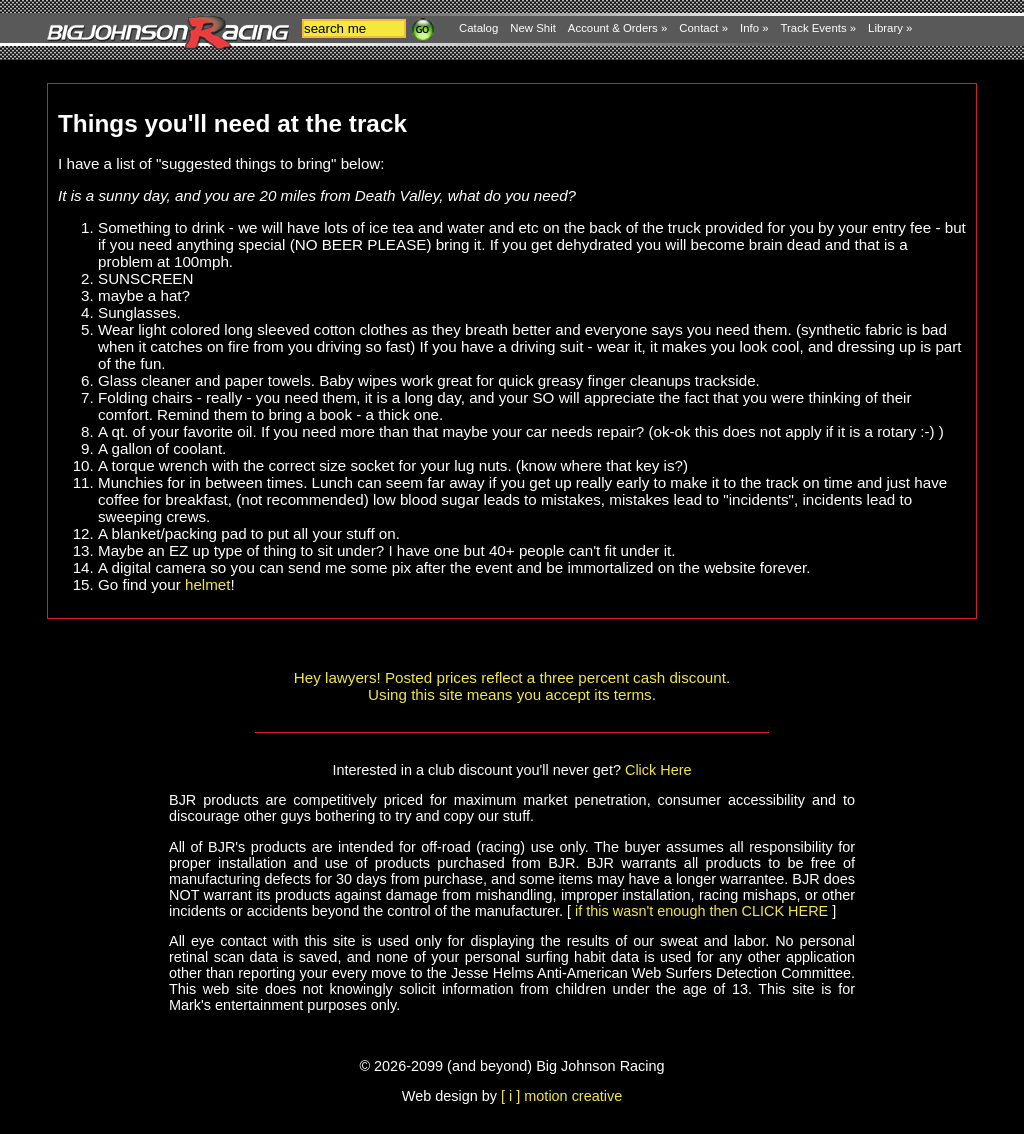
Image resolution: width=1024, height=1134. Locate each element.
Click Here (658, 770)
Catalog (478, 28)
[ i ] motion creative (561, 1096)
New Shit (533, 28)
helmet (208, 584)
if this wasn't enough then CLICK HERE (701, 911)
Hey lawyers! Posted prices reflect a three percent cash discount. (512, 677)
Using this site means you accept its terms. (512, 694)
